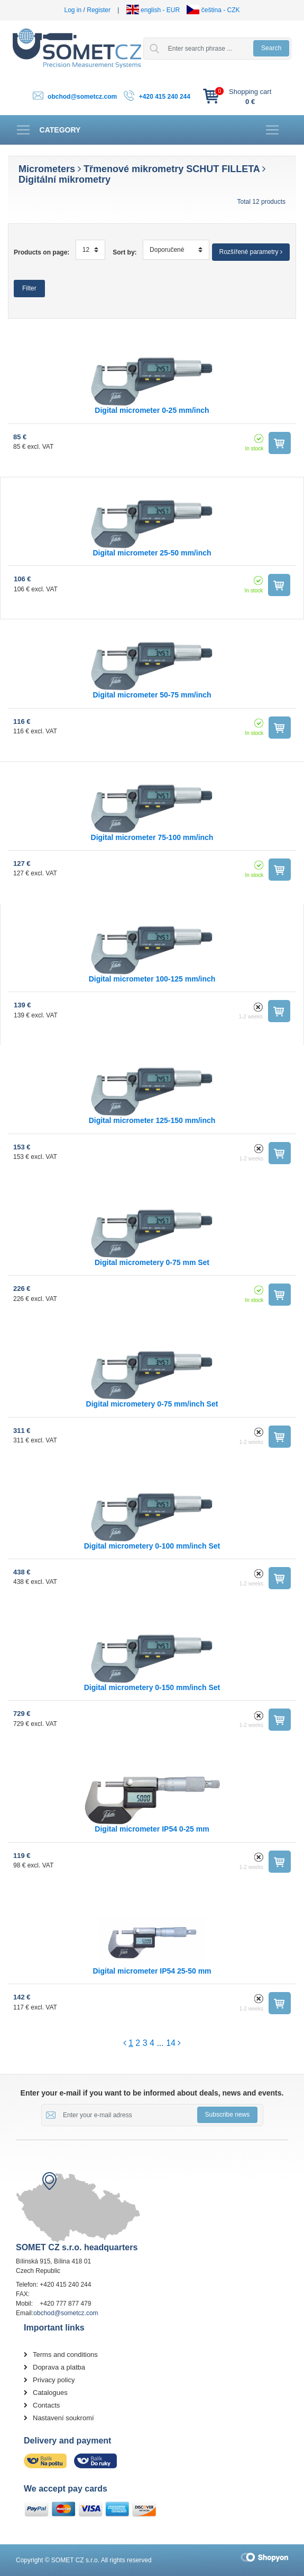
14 (171, 2043)
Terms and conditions (65, 2354)
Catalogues (50, 2392)
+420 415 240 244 (164, 96)
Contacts (46, 2405)
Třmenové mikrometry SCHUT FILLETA (172, 169)
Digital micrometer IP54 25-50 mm (152, 1971)
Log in (73, 10)
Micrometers (47, 169)
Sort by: (124, 252)
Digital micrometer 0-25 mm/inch (152, 410)
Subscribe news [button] (227, 2114)
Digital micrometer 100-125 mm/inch (152, 979)
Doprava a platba (59, 2367)
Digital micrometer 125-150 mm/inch (152, 1120)
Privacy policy (54, 2380)
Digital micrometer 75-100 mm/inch (152, 837)
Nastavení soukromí (63, 2418)
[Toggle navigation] (47, 129)
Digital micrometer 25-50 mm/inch (152, 553)
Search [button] (271, 48)
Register (98, 10)
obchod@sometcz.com (82, 96)
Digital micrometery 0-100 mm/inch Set (152, 1546)
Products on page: (41, 252)
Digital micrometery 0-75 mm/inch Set (152, 1404)
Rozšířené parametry (250, 252)
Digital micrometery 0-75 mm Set (152, 1262)
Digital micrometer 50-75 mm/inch (152, 695)
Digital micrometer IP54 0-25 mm (152, 1829)
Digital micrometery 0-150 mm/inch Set (152, 1687)
